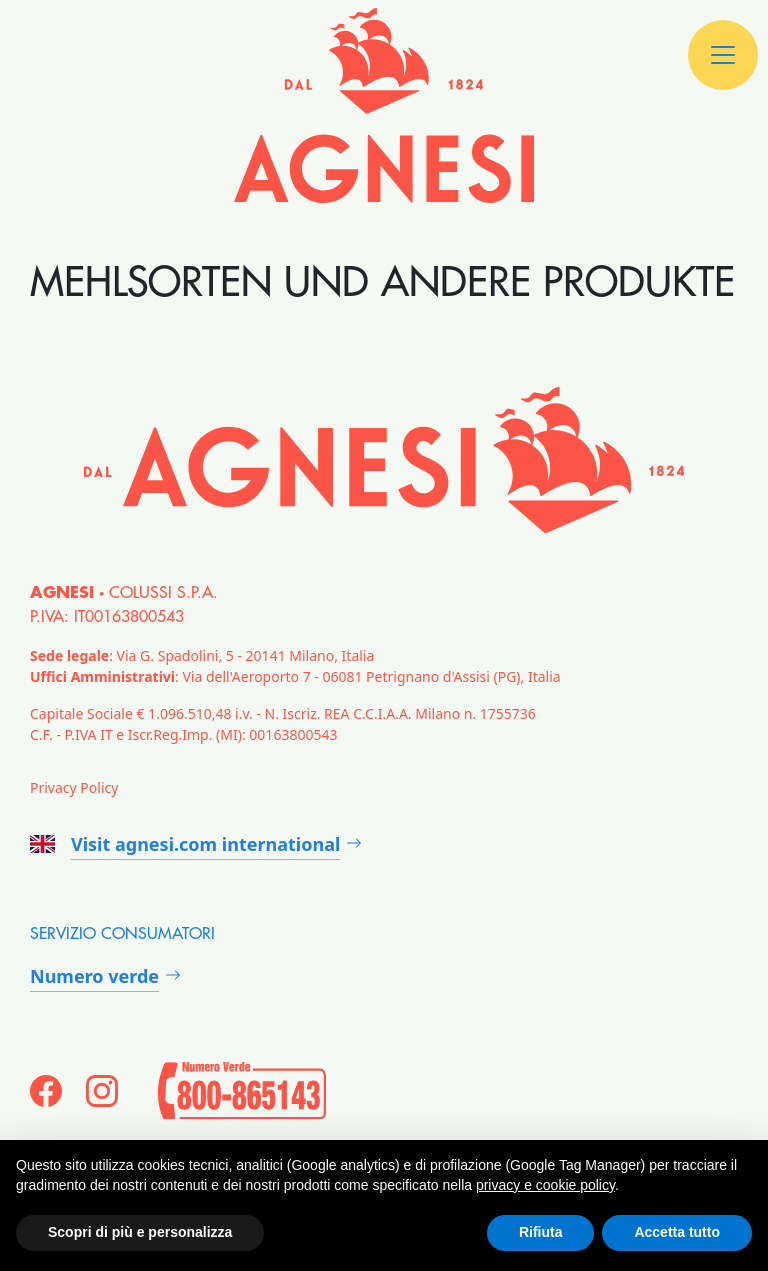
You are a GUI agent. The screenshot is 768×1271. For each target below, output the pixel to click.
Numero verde (94, 976)
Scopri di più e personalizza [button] (140, 1232)
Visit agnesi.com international (185, 844)
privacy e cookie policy (545, 1185)
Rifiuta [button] (541, 1232)
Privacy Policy (74, 787)
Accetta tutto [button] (677, 1232)
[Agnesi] (384, 105)
